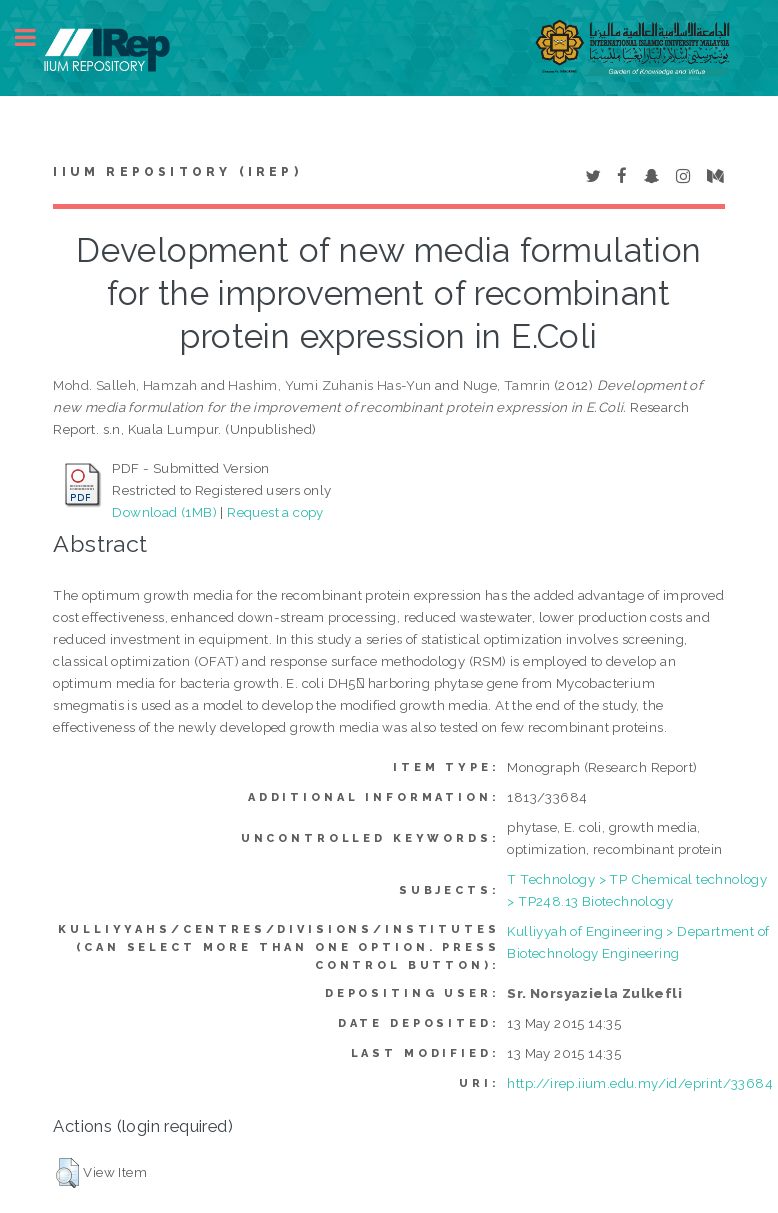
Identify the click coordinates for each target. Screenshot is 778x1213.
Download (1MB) (164, 512)
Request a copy (275, 512)
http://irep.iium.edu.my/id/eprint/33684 (640, 1083)
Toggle (36, 37)
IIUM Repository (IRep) (177, 172)
